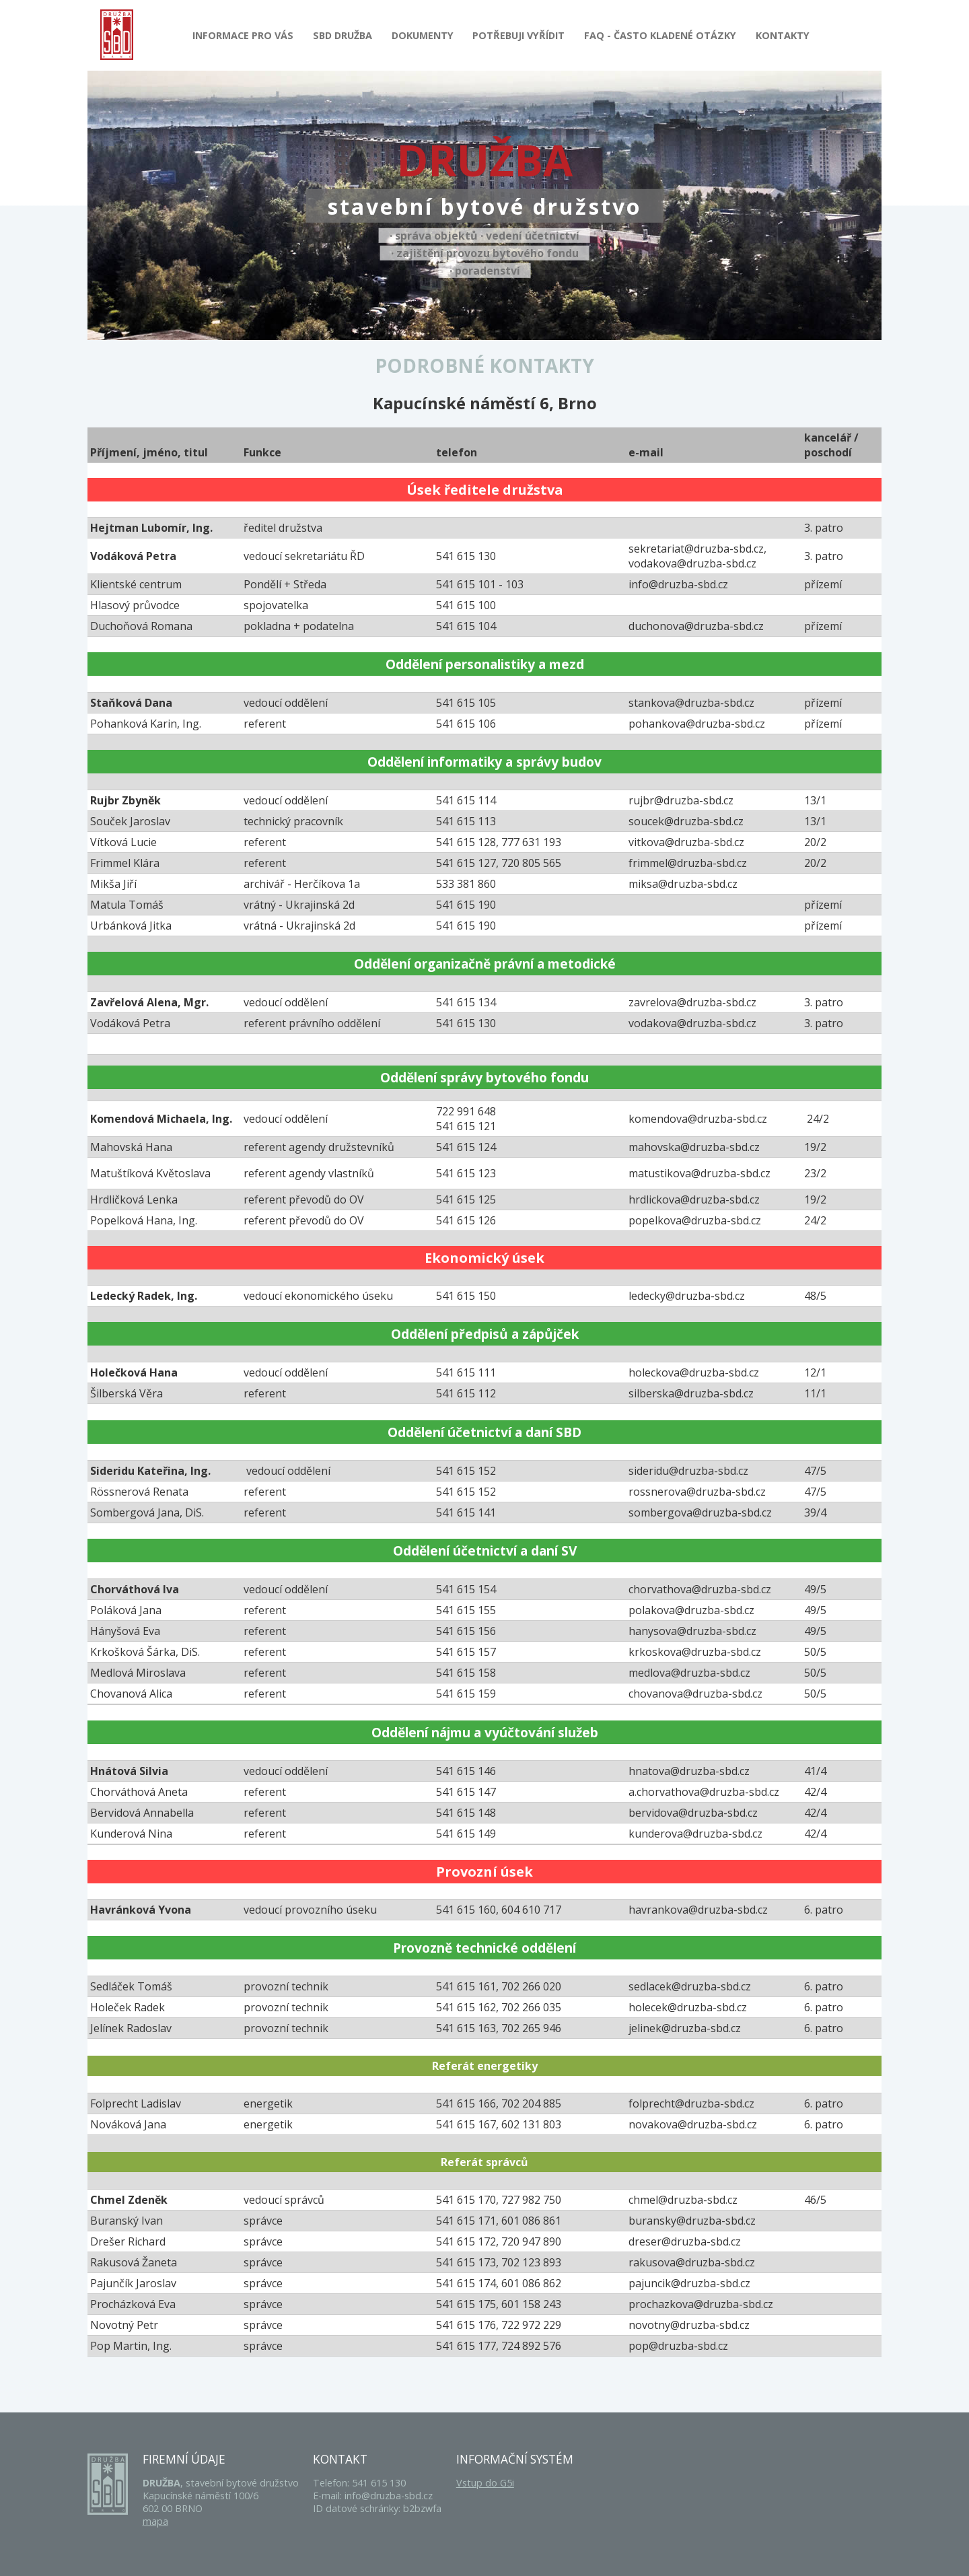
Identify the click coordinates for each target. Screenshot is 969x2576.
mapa (155, 2521)
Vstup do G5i (485, 2482)
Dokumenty (423, 35)
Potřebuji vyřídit (518, 35)
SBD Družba (342, 35)
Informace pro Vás (242, 35)
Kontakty (783, 35)
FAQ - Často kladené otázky (660, 35)
